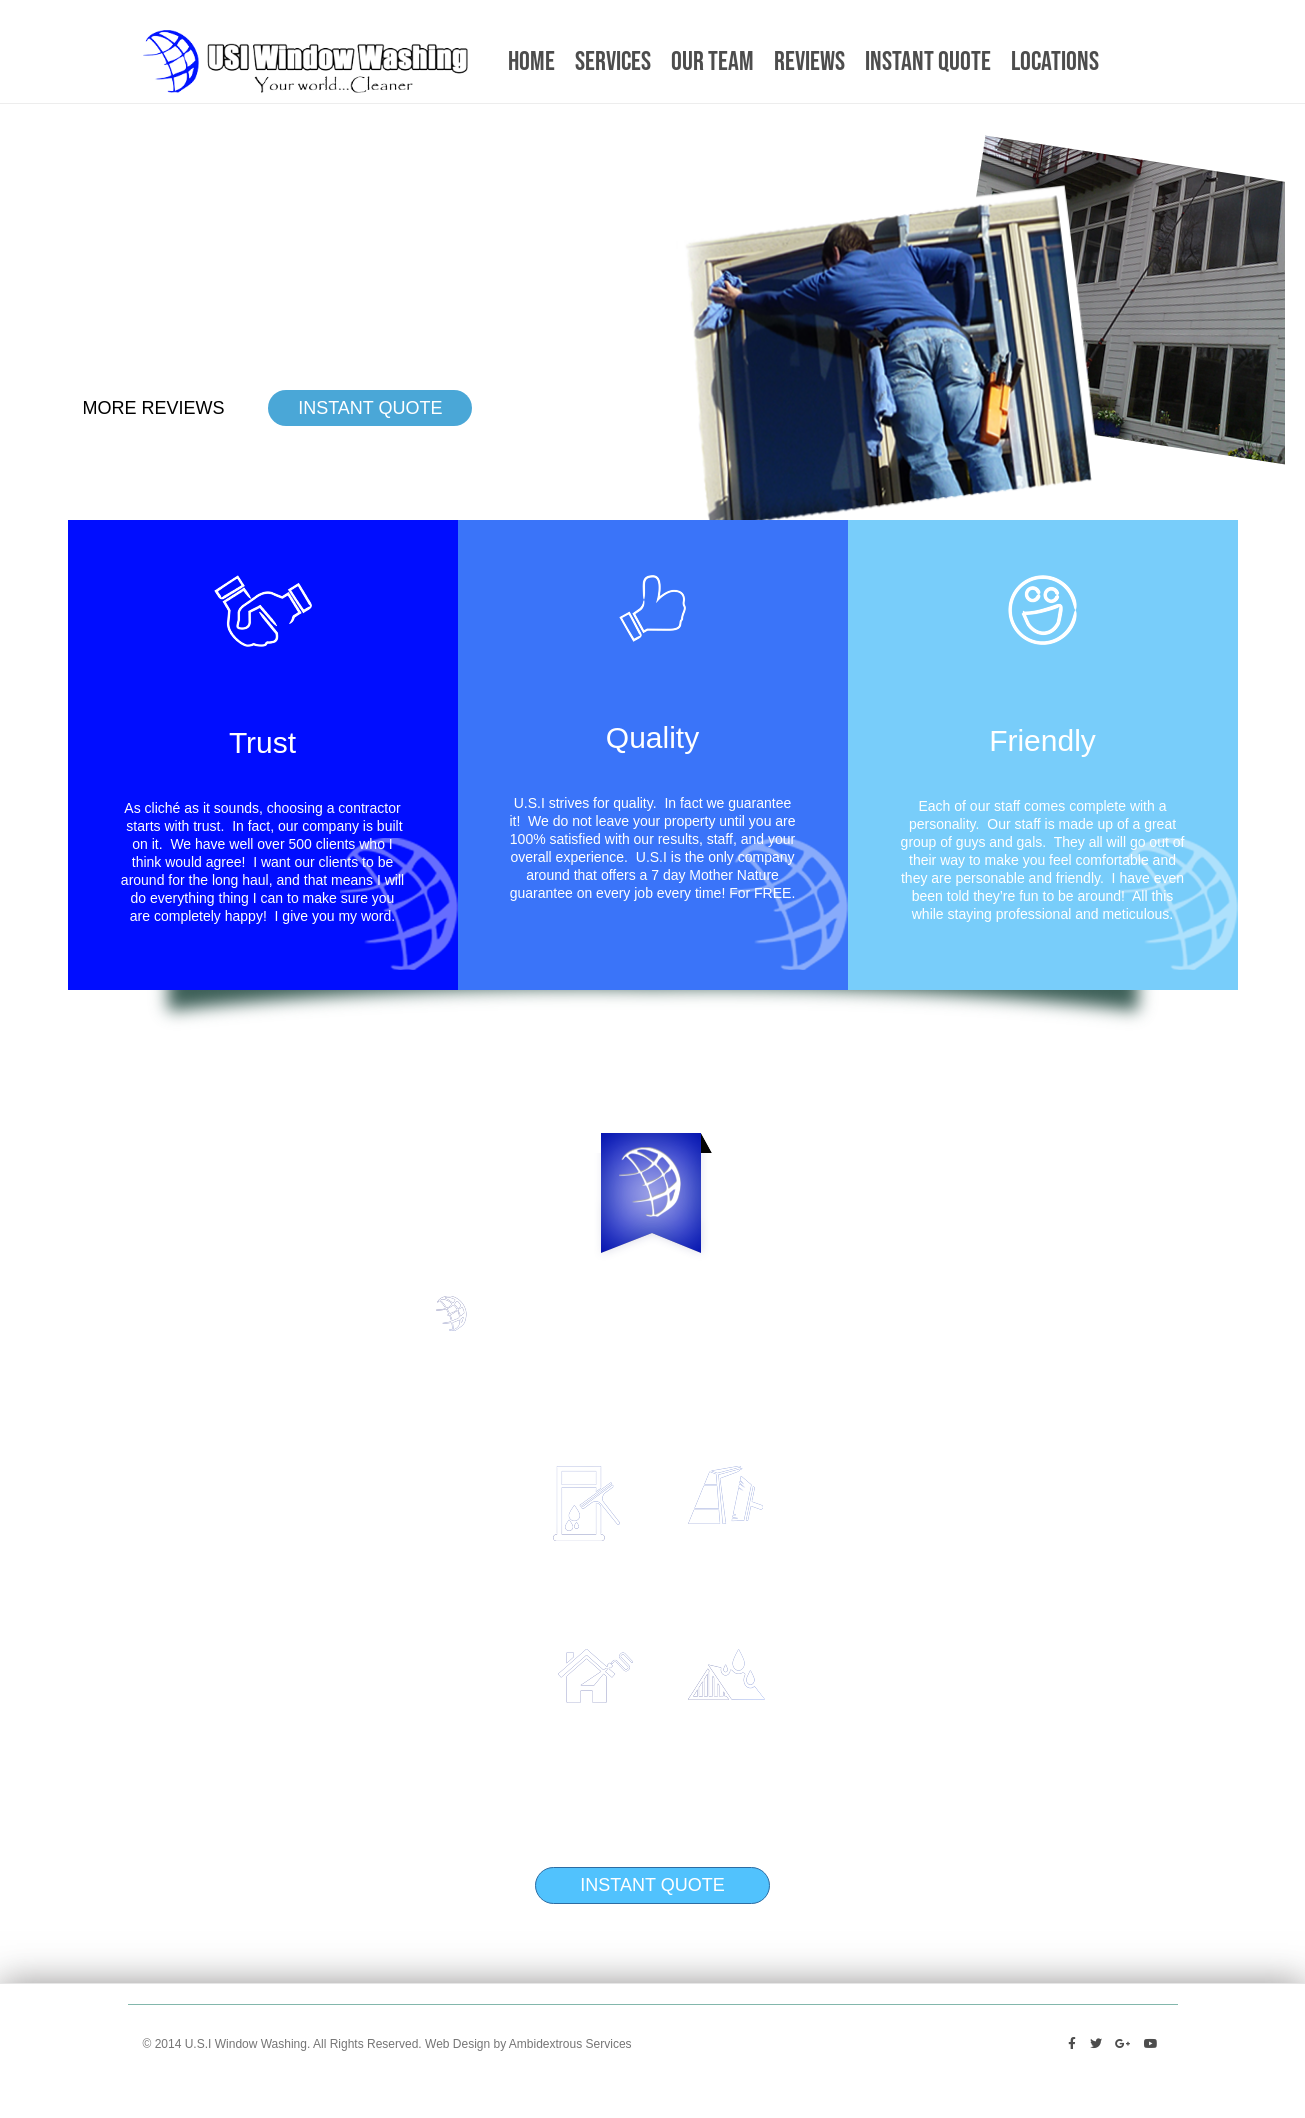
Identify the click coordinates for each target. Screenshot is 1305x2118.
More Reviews (154, 408)
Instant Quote (928, 62)
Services (613, 62)
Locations (1055, 62)
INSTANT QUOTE (370, 408)
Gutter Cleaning (866, 1477)
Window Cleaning (439, 1477)
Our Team (712, 62)
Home (531, 62)
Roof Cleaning (860, 1660)
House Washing (449, 1660)
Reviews (809, 62)
